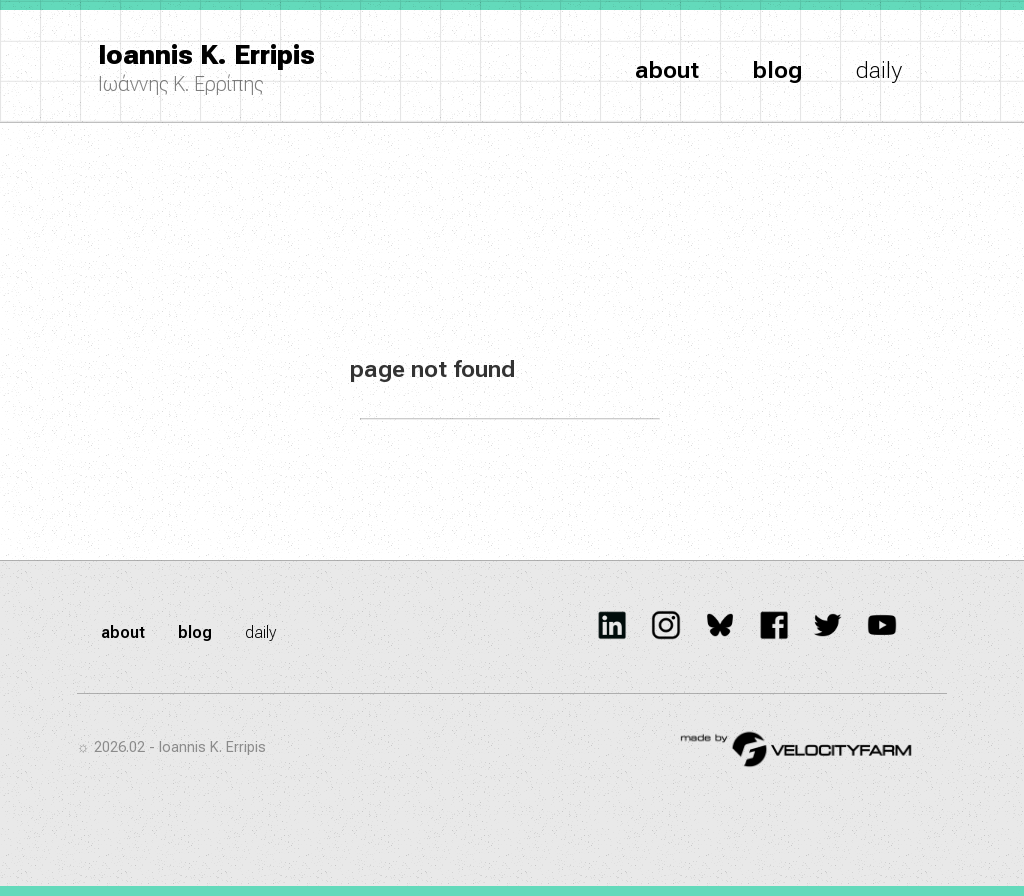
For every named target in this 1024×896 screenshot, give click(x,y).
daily (879, 70)
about (667, 70)
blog (777, 70)
